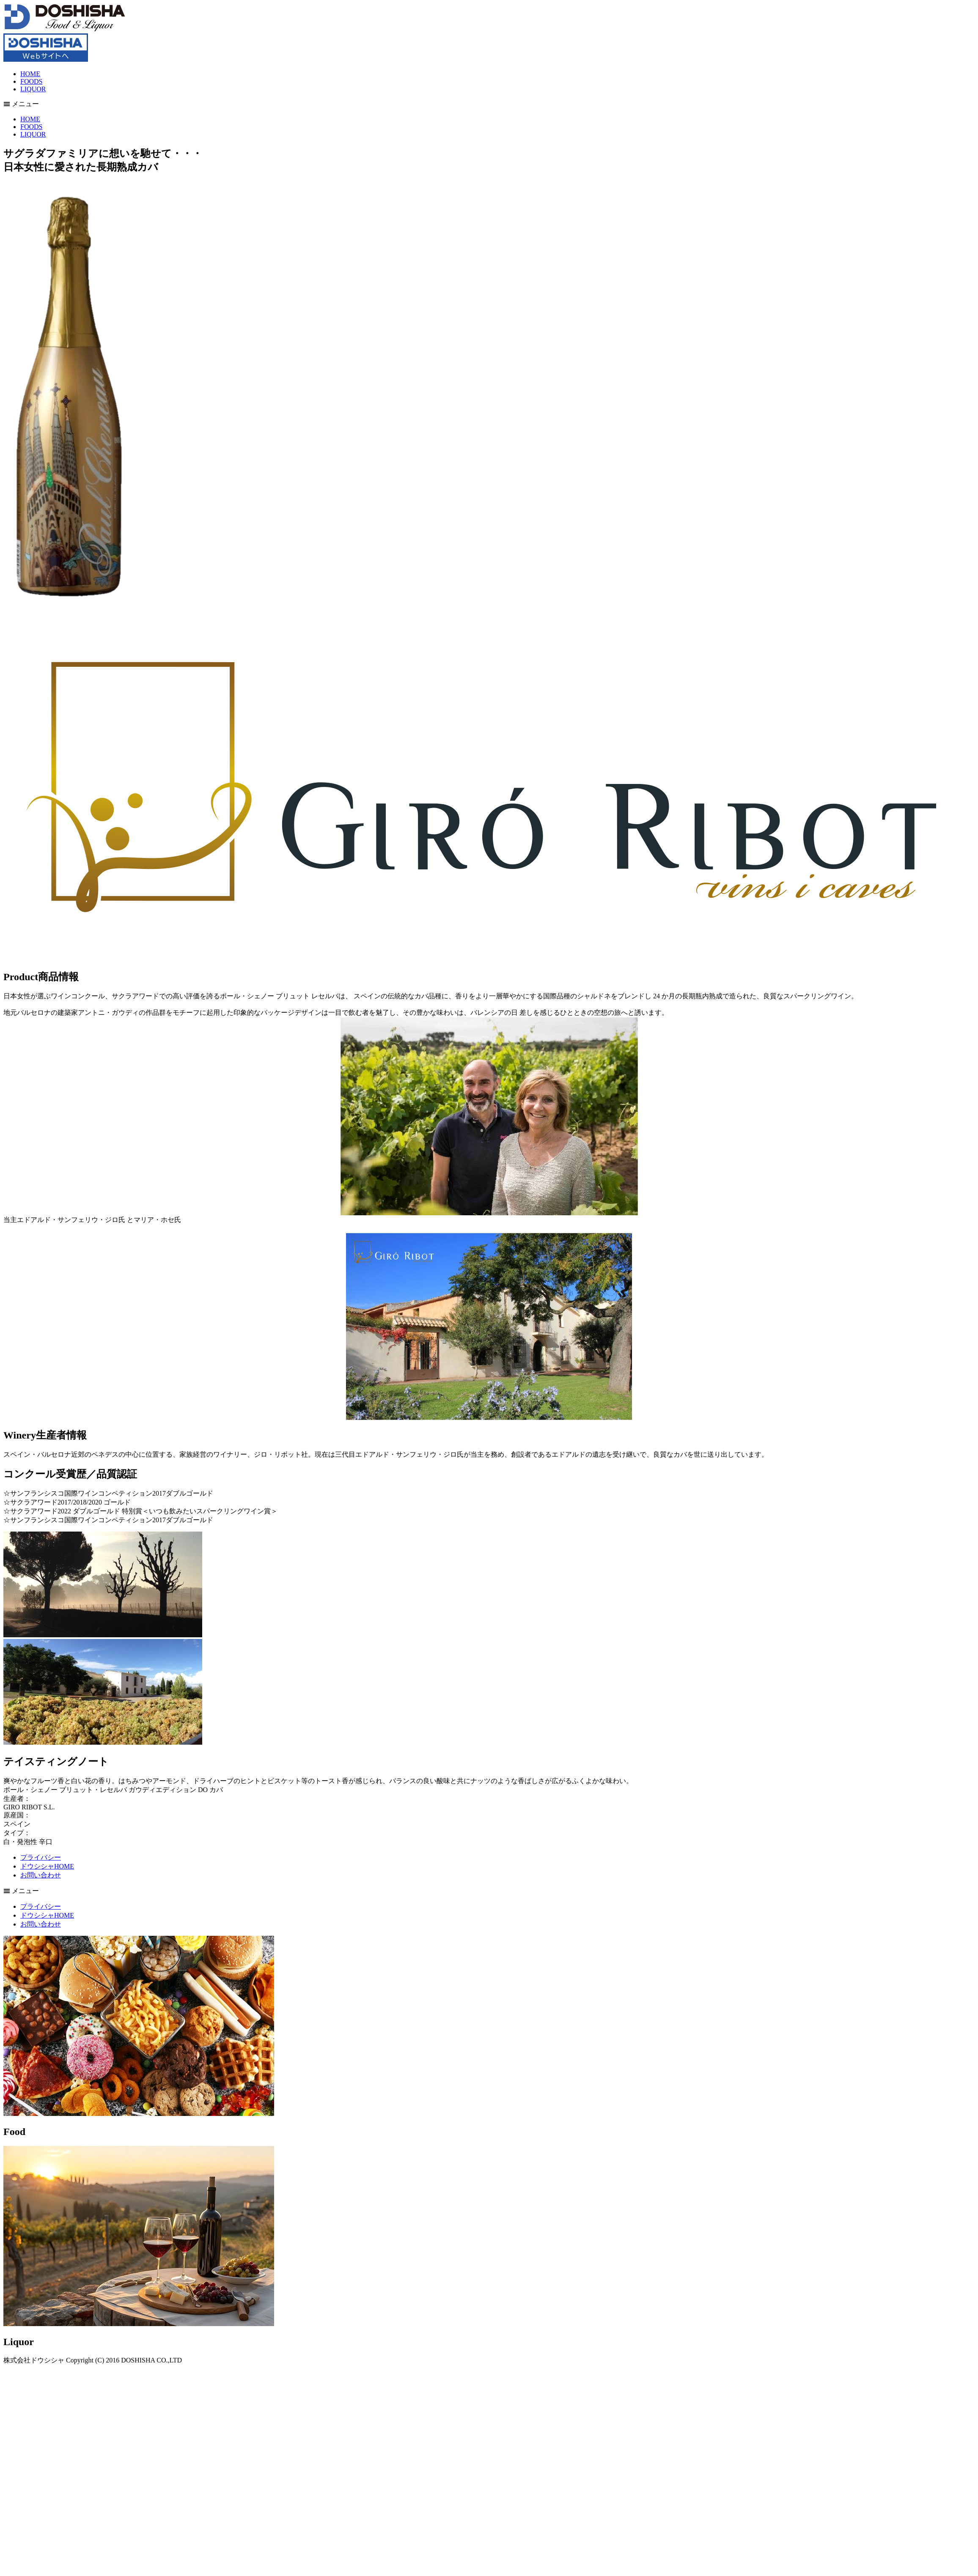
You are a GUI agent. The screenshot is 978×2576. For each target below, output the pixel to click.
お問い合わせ (40, 1875)
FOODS (31, 81)
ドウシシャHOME (47, 1866)
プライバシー (40, 1857)
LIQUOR (33, 89)
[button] (489, 104)
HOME (30, 73)
